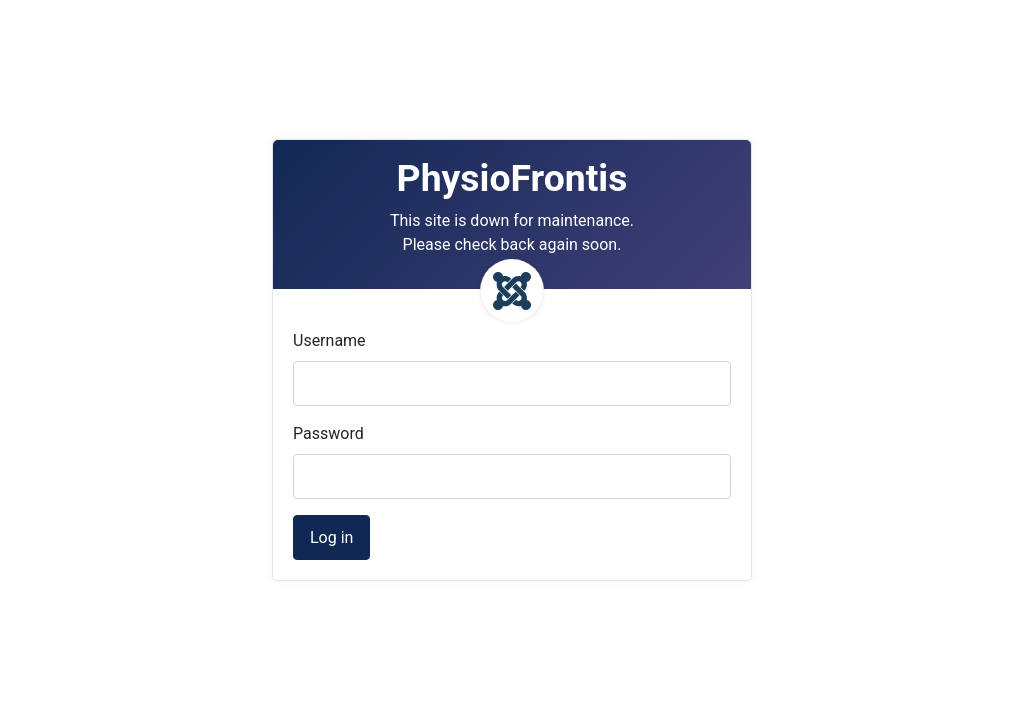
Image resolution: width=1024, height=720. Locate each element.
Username (329, 340)
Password (328, 433)
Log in (331, 537)
